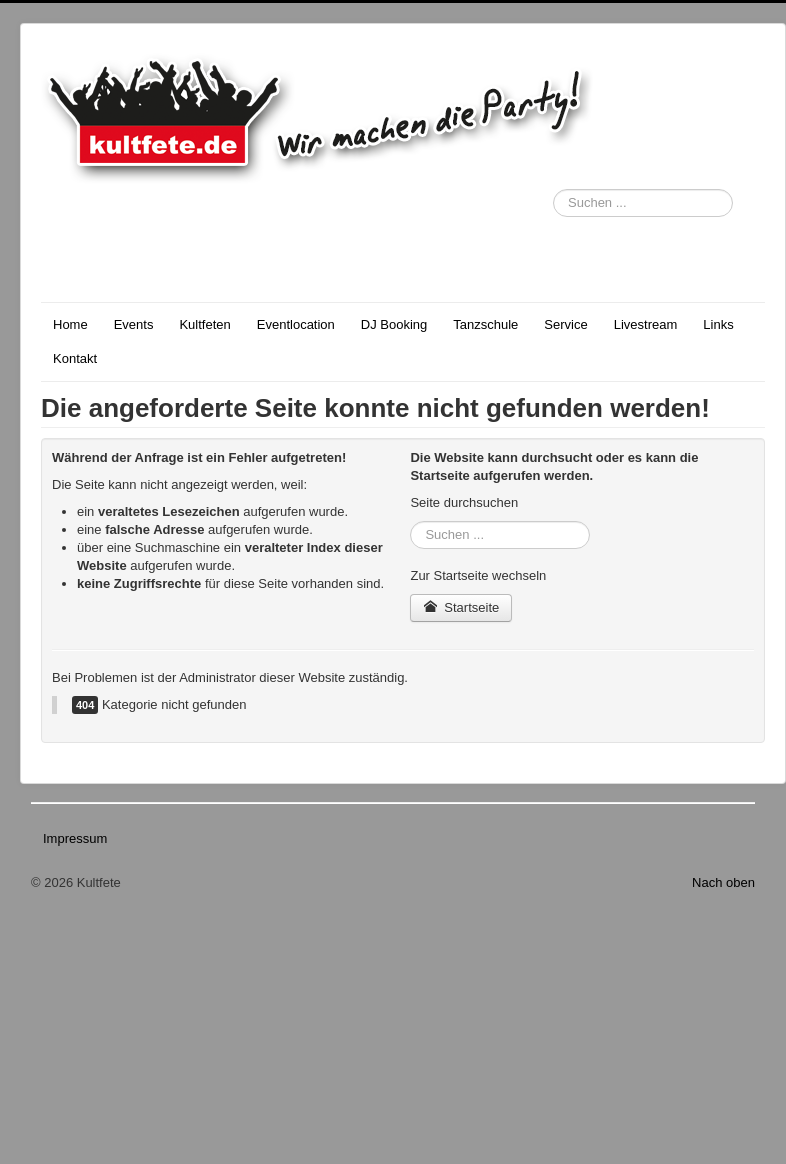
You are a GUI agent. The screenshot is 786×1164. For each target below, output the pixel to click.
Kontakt (75, 358)
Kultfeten (204, 324)
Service (565, 324)
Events (134, 324)
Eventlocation (296, 324)
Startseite (461, 607)
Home (70, 324)
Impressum (75, 838)
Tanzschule (485, 324)
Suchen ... (553, 189)
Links (718, 324)
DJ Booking (394, 324)
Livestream (646, 324)
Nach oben (723, 882)
